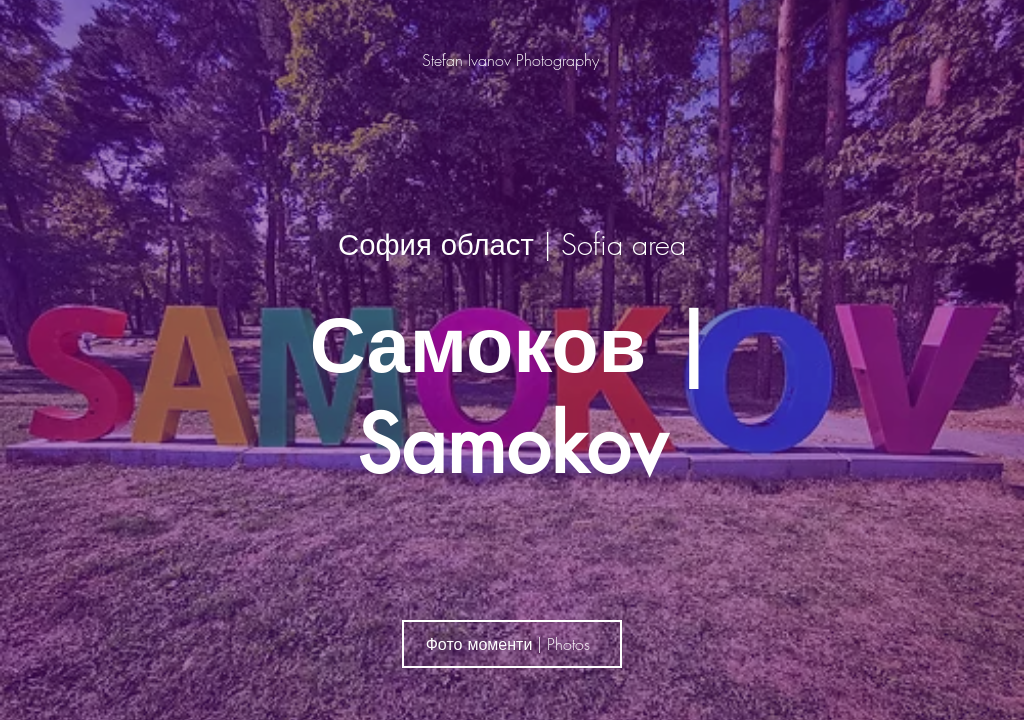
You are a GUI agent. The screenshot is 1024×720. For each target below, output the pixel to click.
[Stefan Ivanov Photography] (512, 60)
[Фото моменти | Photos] (512, 644)
